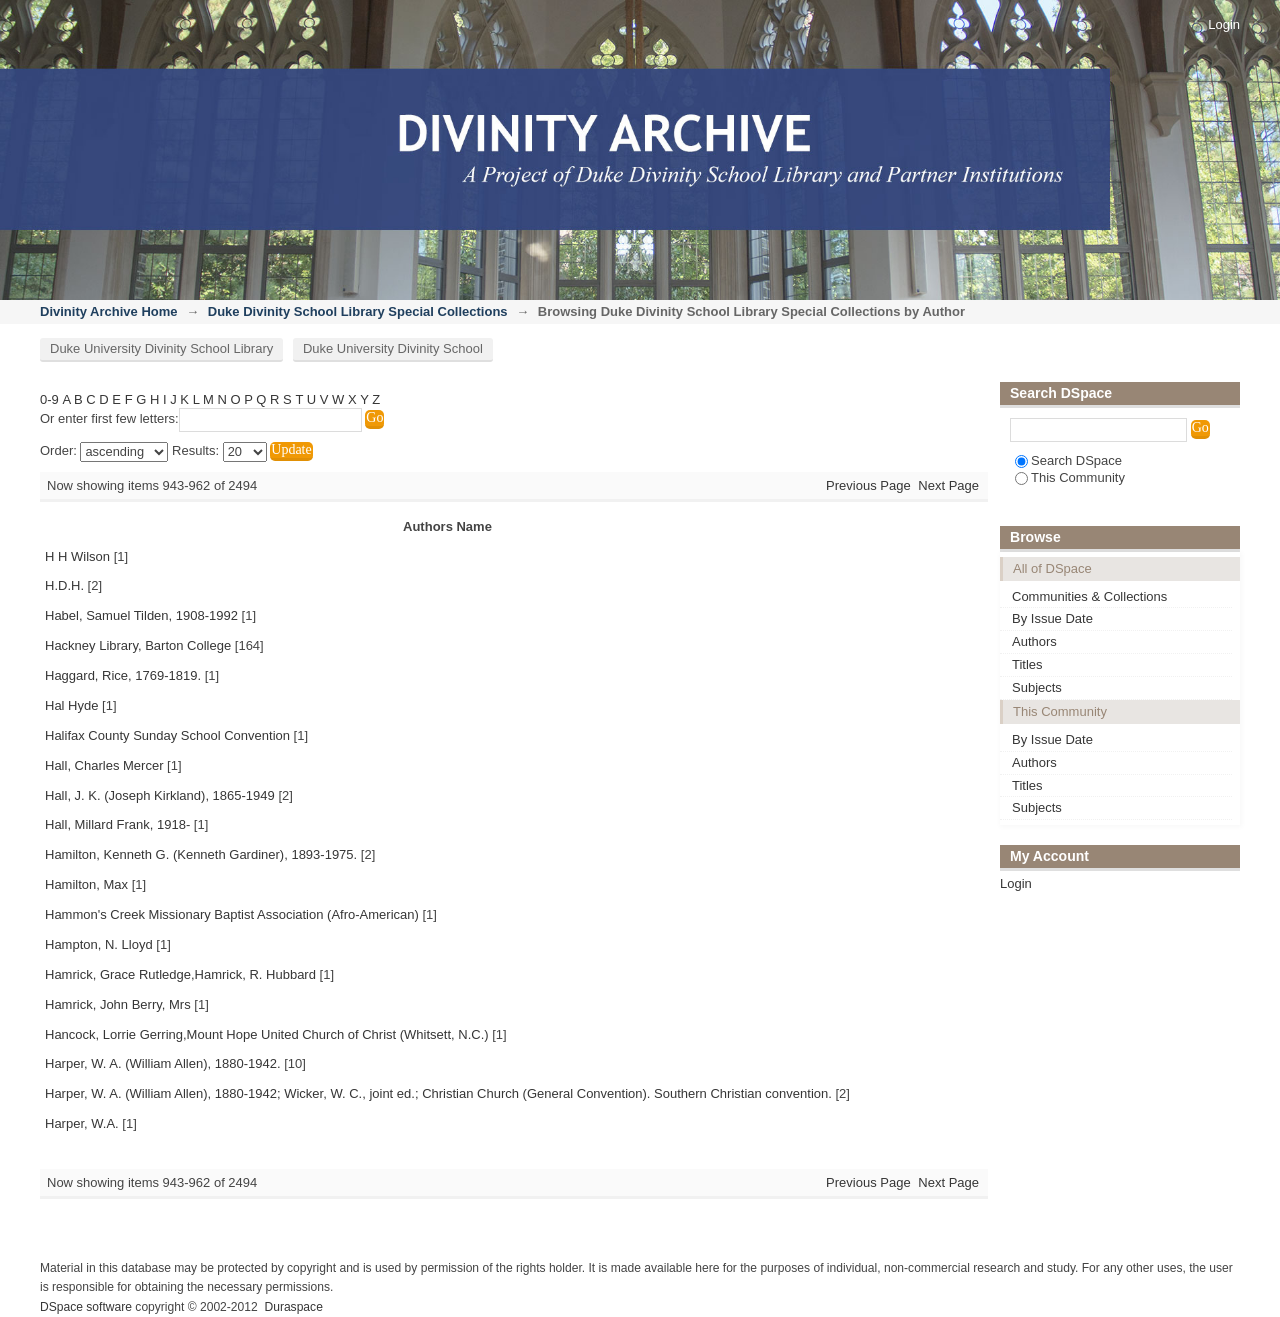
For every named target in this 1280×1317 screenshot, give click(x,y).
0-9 (49, 399)
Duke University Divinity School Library (161, 348)
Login (1224, 24)
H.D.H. (64, 585)
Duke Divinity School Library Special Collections (358, 311)
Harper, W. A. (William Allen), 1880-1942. (163, 1063)
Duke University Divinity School (393, 348)
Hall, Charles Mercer (104, 765)
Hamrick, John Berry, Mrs (118, 1004)
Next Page (948, 485)
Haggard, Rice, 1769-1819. (123, 675)
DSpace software (86, 1307)
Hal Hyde (71, 705)
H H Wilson (77, 556)
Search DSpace (1068, 460)
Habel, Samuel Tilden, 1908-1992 (141, 615)
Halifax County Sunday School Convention (167, 735)
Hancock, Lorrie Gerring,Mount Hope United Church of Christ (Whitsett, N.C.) (267, 1034)
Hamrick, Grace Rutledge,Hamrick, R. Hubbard (180, 974)
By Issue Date (1052, 618)
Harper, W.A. (82, 1123)
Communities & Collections (1089, 596)
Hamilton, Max (86, 884)
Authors (1034, 641)
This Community (1070, 477)
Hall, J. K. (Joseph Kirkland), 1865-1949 (160, 795)
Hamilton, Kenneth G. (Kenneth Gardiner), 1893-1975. (201, 854)
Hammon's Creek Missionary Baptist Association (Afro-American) (232, 914)
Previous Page (868, 485)
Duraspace (293, 1307)
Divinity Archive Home (109, 311)
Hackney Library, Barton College (138, 645)
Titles (1027, 664)
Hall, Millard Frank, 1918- (117, 824)
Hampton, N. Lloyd (99, 944)
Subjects (1037, 687)
